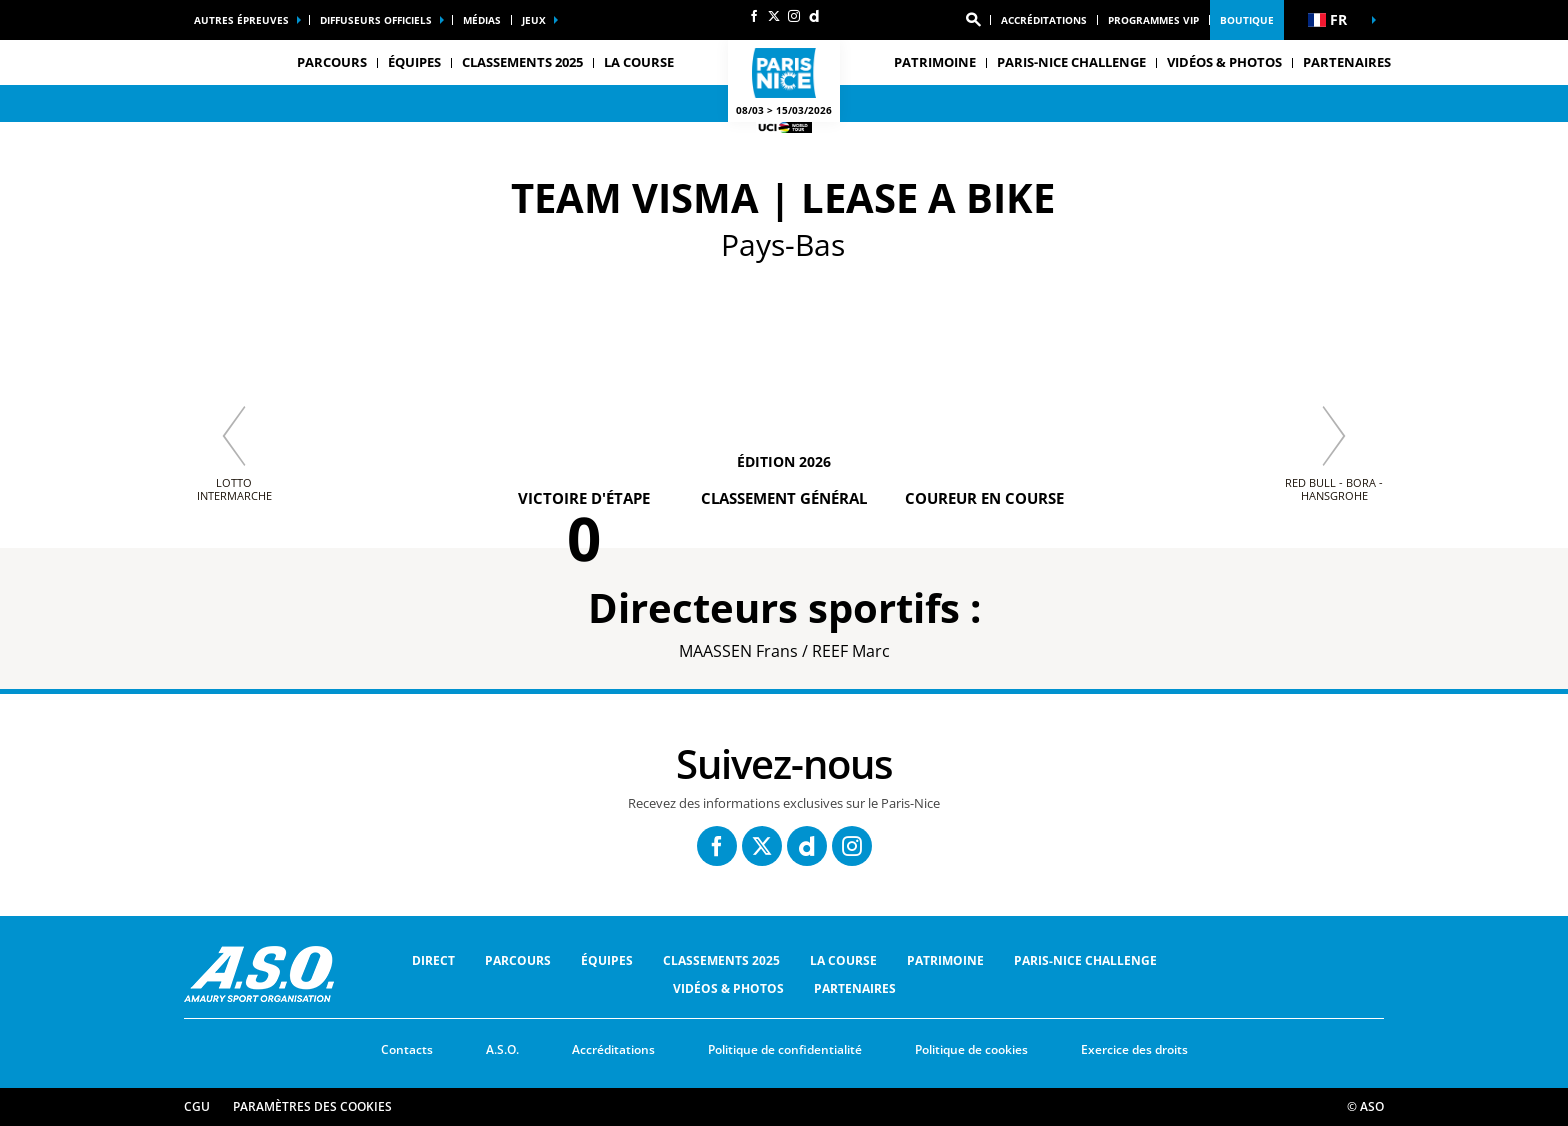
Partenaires (1347, 62)
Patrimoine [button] (935, 62)
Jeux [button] (534, 20)
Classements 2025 (522, 62)
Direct (433, 960)
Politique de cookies (971, 1049)
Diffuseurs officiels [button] (376, 20)
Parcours (518, 960)
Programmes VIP (1153, 20)
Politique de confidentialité (785, 1049)
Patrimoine (945, 960)
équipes (607, 960)
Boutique (1247, 20)
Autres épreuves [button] (241, 20)
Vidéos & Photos (1224, 62)
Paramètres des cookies (312, 1106)
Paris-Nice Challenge (1071, 62)
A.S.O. (502, 1049)
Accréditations (1044, 20)
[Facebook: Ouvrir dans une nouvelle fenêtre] (754, 16)
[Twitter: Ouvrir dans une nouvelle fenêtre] (774, 16)
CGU (197, 1106)
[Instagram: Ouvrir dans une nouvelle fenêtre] (794, 16)
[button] (973, 20)
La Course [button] (639, 62)
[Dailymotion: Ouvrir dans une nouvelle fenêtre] (814, 16)
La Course (843, 960)
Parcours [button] (332, 62)
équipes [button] (414, 62)
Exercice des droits (1134, 1049)
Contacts (407, 1049)
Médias (482, 20)
